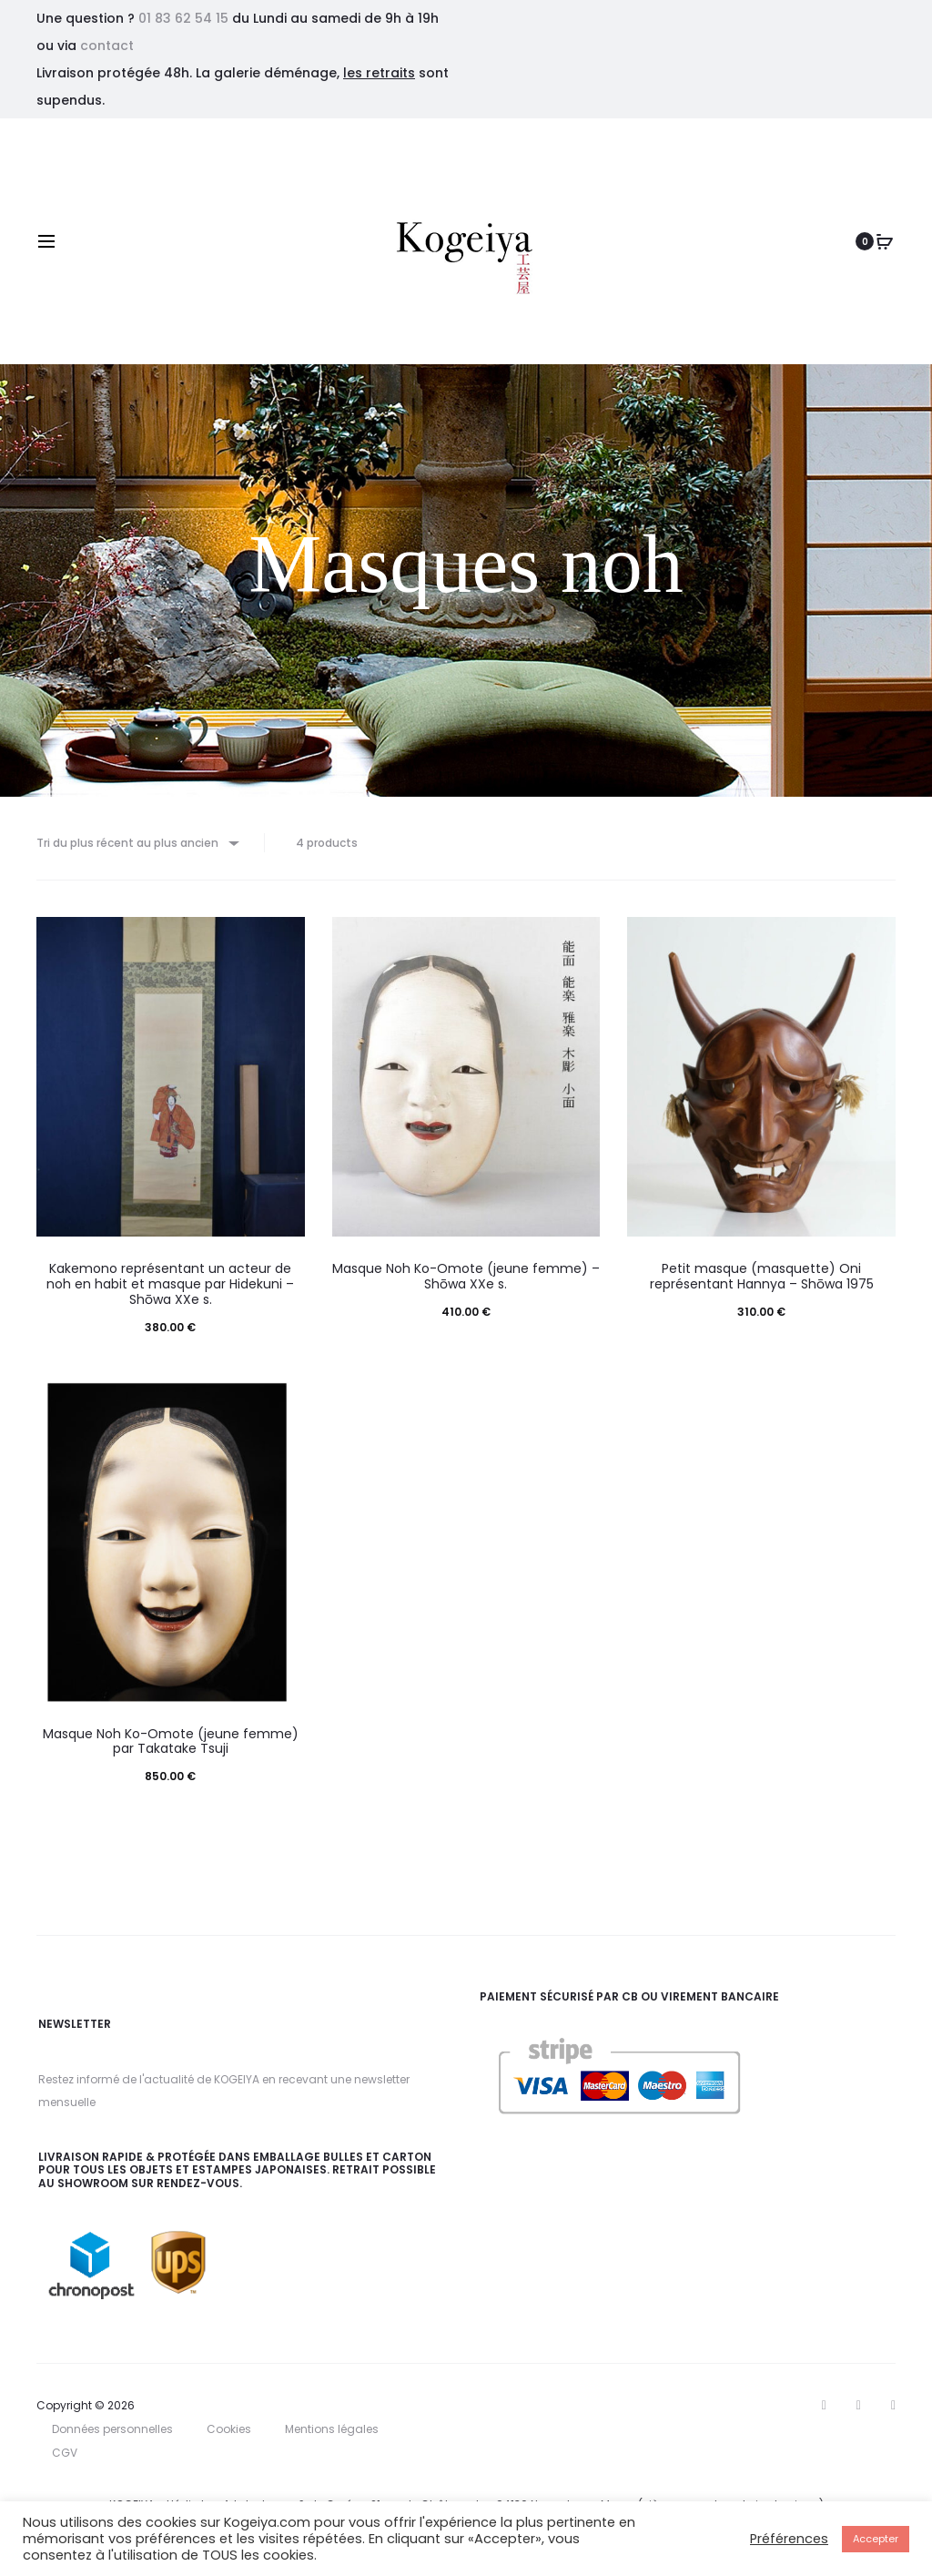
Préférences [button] (789, 2538)
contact (107, 45)
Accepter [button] (875, 2538)
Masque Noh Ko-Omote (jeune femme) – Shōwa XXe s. (466, 1284)
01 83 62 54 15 (183, 18)
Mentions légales (332, 2437)
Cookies (229, 2437)
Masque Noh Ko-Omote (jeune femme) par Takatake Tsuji (171, 1750)
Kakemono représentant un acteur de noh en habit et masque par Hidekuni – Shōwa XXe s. (170, 1292)
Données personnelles (112, 2437)
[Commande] (147, 846)
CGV (64, 2461)
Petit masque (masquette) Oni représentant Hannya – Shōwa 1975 (762, 1284)
